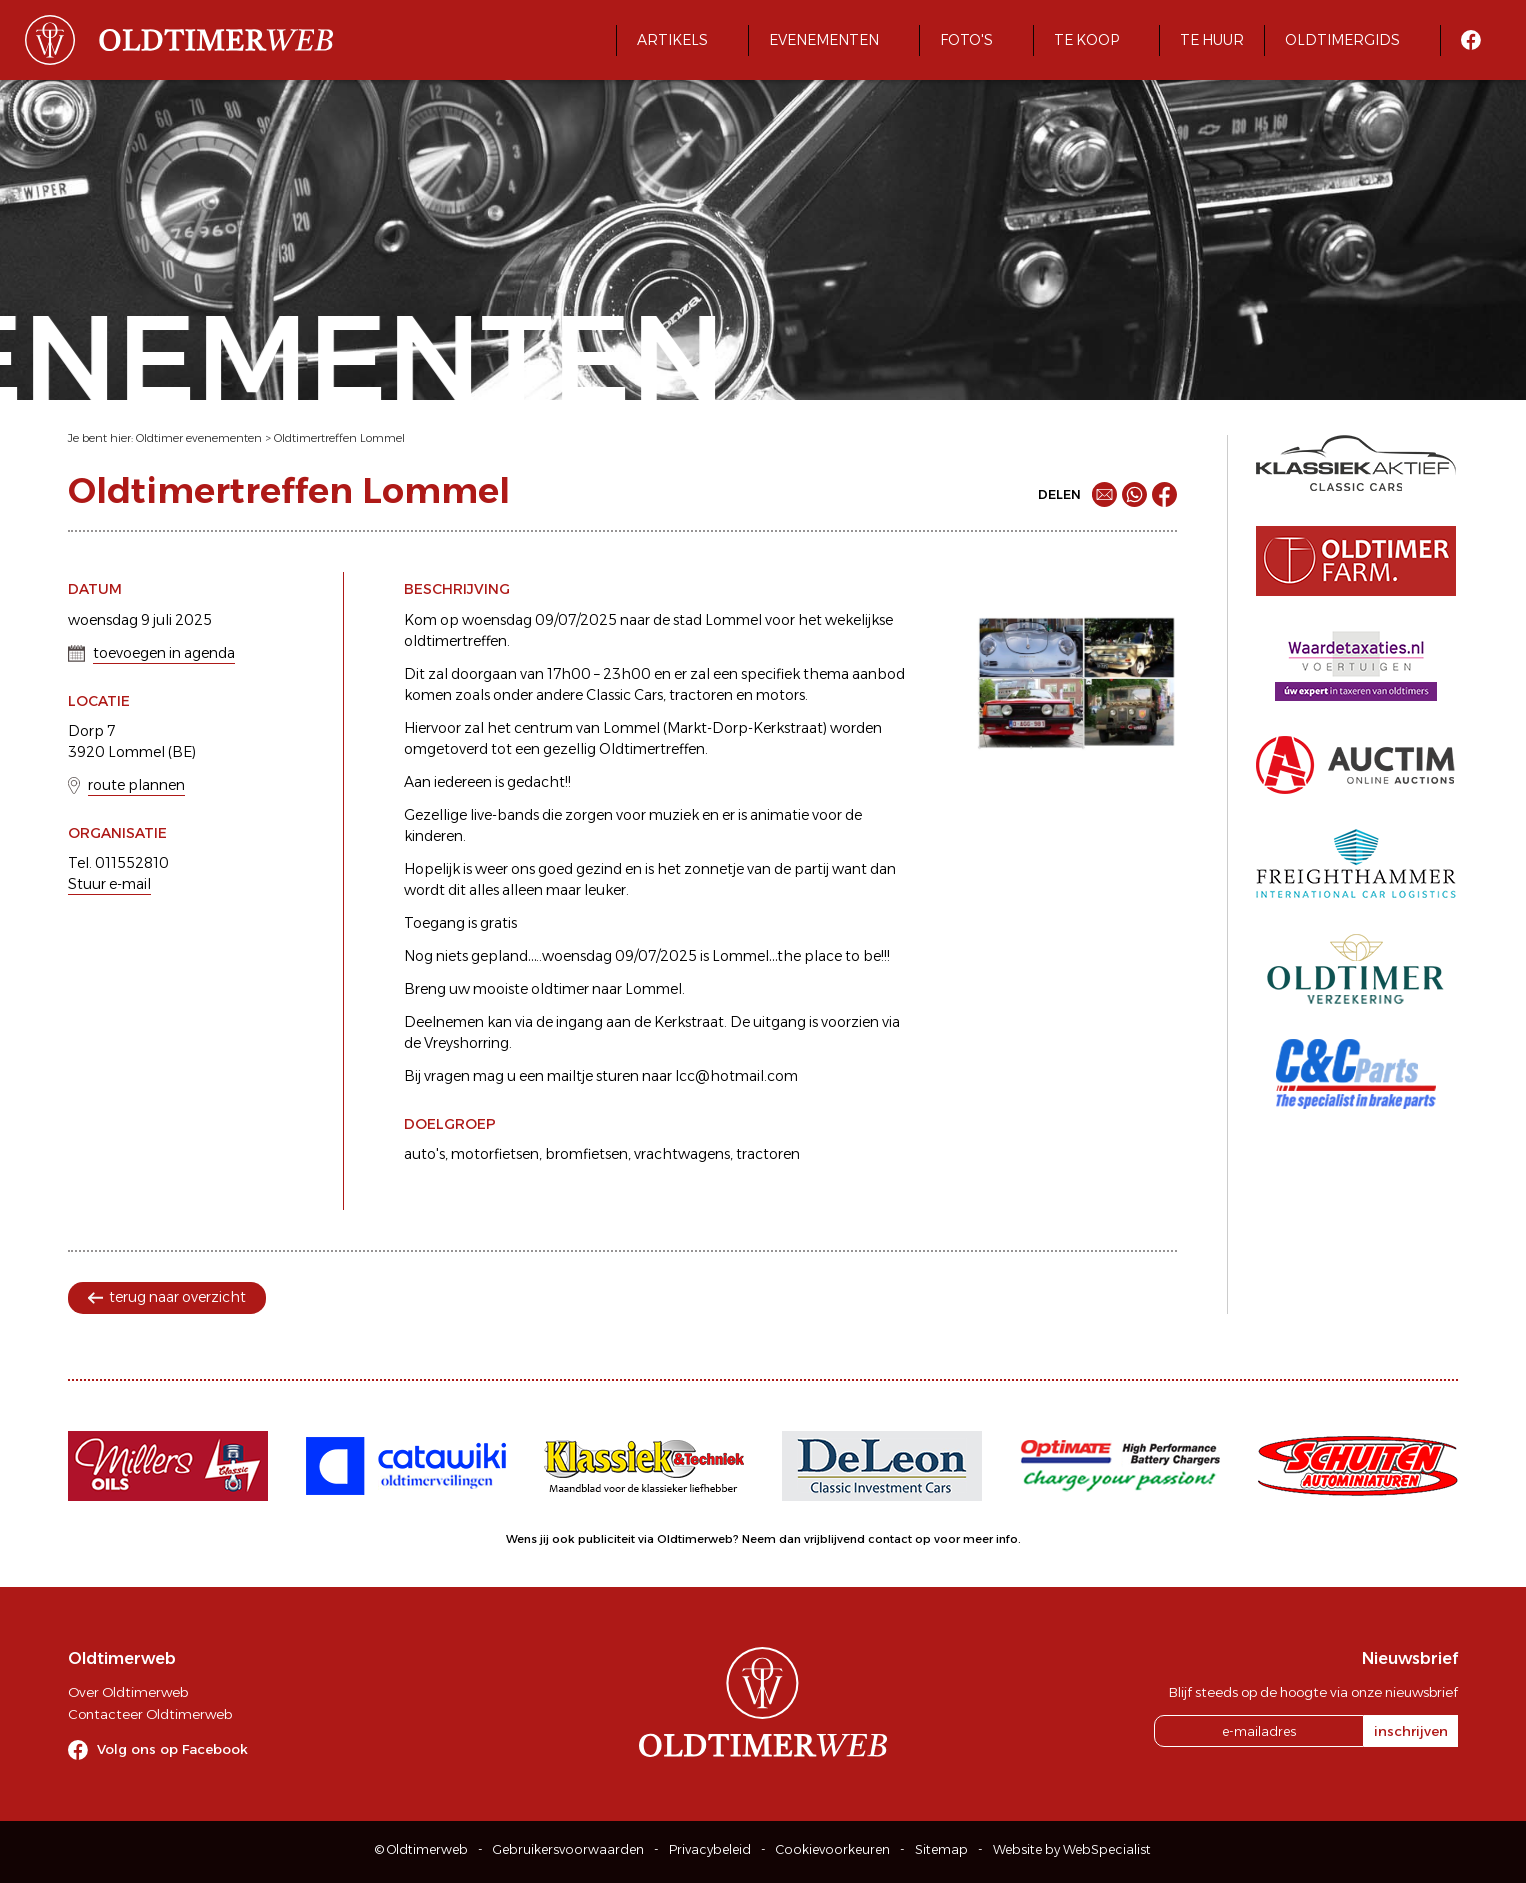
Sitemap (941, 1849)
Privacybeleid (710, 1849)
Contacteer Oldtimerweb (150, 1714)
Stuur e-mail (109, 884)
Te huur (1212, 40)
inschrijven (1411, 1731)
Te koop (1086, 40)
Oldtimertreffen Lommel (339, 438)
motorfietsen (495, 1154)
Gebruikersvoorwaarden (568, 1849)
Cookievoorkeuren (833, 1849)
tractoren (768, 1154)
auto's (424, 1154)
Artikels (672, 40)
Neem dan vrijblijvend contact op (836, 1539)
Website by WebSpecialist (1072, 1849)
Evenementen (824, 40)
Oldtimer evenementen (199, 438)
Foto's (966, 40)
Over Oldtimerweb (128, 1692)
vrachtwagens (682, 1154)
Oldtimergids (1342, 40)
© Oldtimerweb (421, 1849)
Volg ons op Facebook (172, 1749)
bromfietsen (586, 1154)
